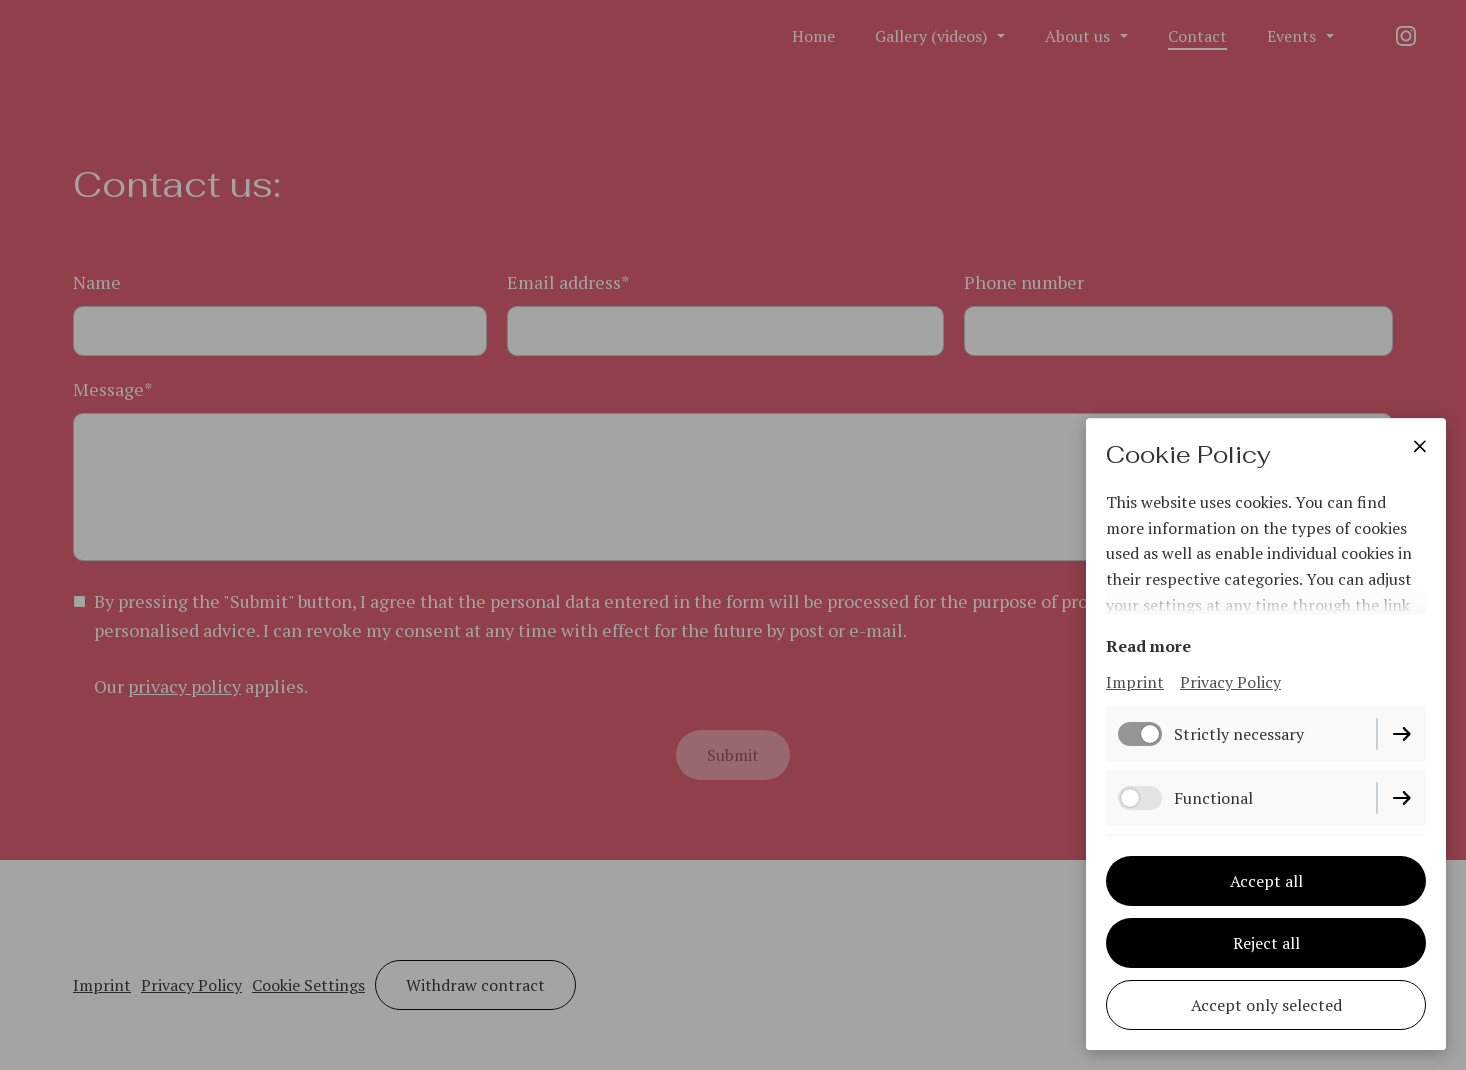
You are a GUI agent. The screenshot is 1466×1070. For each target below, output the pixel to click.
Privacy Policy (1230, 682)
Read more (1148, 646)
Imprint (1135, 682)
